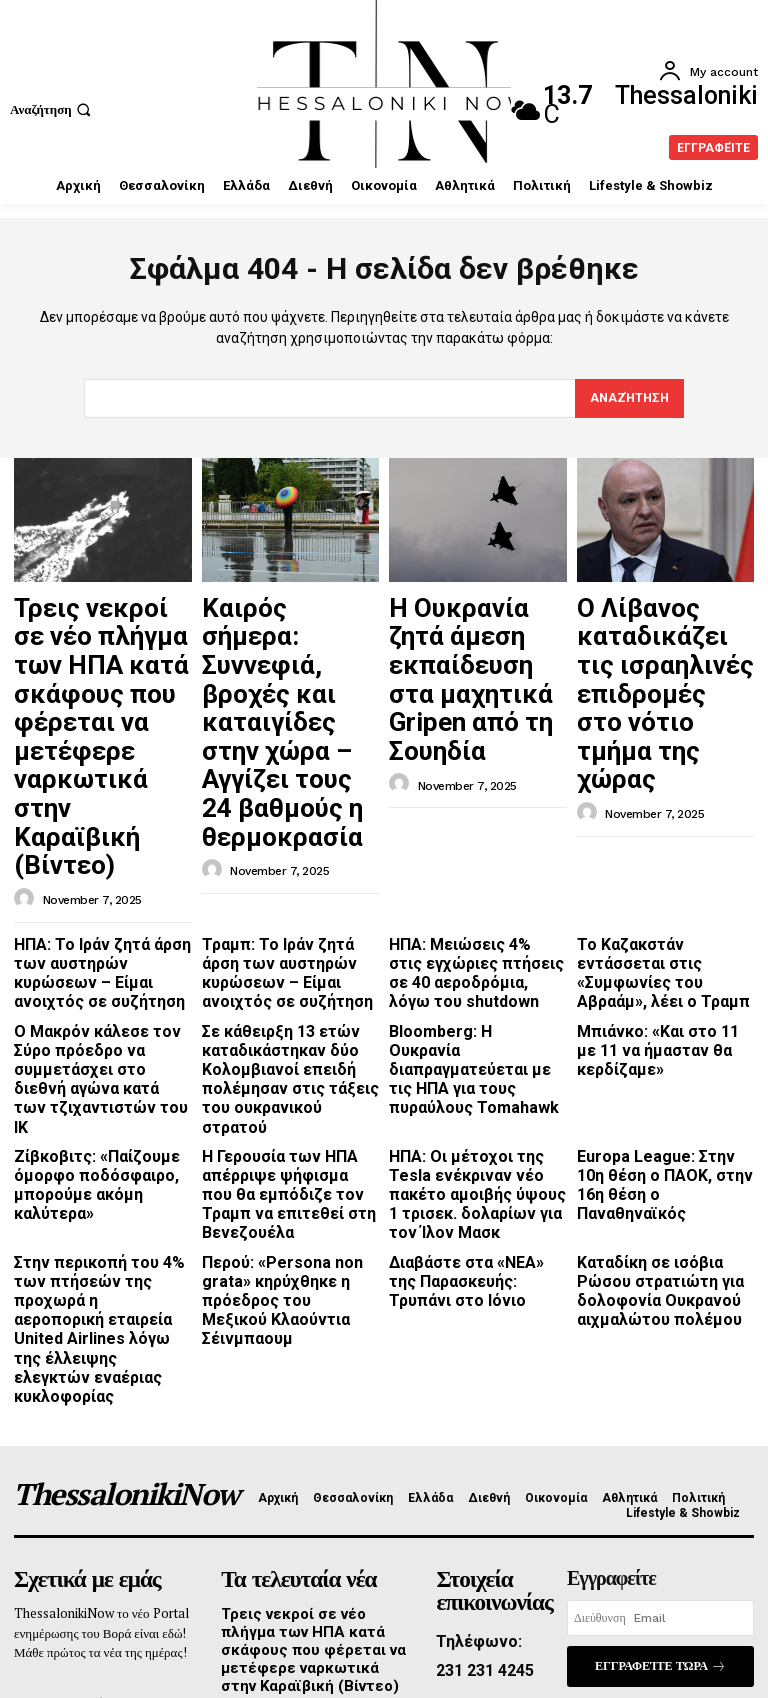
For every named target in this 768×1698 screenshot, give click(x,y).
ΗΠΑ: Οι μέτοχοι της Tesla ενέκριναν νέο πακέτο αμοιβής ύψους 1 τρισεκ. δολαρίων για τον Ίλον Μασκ (471, 978)
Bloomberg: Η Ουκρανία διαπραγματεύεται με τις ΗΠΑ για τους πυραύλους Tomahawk (466, 883)
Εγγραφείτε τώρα (660, 1378)
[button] (53, 109)
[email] (660, 1333)
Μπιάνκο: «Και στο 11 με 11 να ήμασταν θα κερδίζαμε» (661, 867)
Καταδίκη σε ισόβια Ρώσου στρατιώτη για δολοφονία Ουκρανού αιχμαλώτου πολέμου (662, 1059)
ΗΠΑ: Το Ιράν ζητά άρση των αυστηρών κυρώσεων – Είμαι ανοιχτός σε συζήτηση (102, 802)
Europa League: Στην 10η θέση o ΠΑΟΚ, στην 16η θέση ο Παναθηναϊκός (655, 963)
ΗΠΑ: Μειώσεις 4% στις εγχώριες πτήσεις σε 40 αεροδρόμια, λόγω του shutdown (464, 810)
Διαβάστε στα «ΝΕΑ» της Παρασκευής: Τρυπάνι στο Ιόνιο (471, 1051)
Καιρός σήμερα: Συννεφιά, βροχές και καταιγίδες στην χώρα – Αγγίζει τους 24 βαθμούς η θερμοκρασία (288, 648)
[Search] (627, 399)
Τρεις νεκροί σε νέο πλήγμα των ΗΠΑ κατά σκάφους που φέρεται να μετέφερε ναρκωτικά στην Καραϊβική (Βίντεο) (102, 658)
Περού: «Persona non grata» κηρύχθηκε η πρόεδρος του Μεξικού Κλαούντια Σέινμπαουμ (274, 1059)
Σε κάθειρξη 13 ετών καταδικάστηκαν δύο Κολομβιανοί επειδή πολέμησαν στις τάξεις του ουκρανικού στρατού (287, 890)
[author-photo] (27, 743)
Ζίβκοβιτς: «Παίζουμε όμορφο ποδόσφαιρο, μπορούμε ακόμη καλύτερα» (101, 963)
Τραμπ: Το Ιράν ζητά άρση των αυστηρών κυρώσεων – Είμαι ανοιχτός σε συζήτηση (290, 802)
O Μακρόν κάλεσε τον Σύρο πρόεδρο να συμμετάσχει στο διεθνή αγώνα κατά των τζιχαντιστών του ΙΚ (100, 883)
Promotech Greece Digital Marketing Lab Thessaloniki (461, 1633)
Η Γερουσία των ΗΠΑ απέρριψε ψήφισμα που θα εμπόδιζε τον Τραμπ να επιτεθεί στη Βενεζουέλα (285, 971)
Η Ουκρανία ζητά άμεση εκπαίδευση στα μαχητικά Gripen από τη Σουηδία (472, 630)
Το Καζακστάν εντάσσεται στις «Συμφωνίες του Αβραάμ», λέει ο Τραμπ (658, 802)
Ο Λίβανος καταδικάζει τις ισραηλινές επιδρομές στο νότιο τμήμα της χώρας (662, 639)
